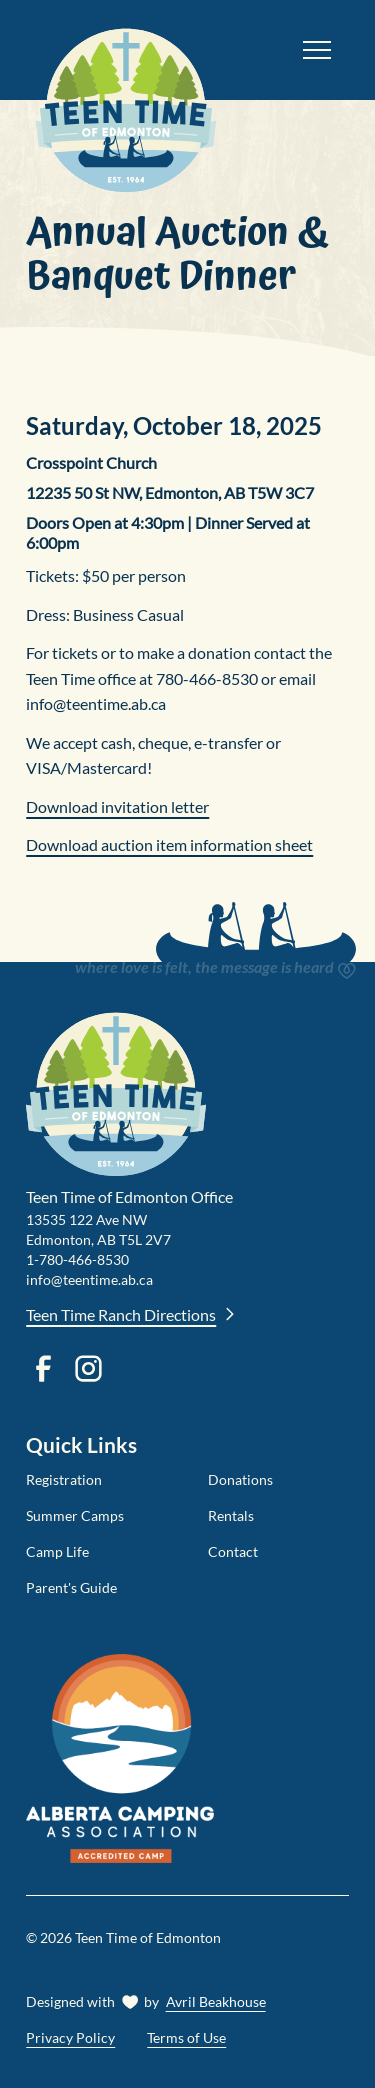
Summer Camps (75, 1515)
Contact (233, 1551)
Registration (64, 1479)
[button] (317, 50)
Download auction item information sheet (169, 844)
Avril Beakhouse (216, 2001)
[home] (155, 50)
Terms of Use (186, 2037)
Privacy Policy (70, 2037)
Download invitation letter (117, 806)
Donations (240, 1479)
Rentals (231, 1515)
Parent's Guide (71, 1587)
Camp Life (57, 1551)
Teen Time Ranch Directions (131, 1314)
